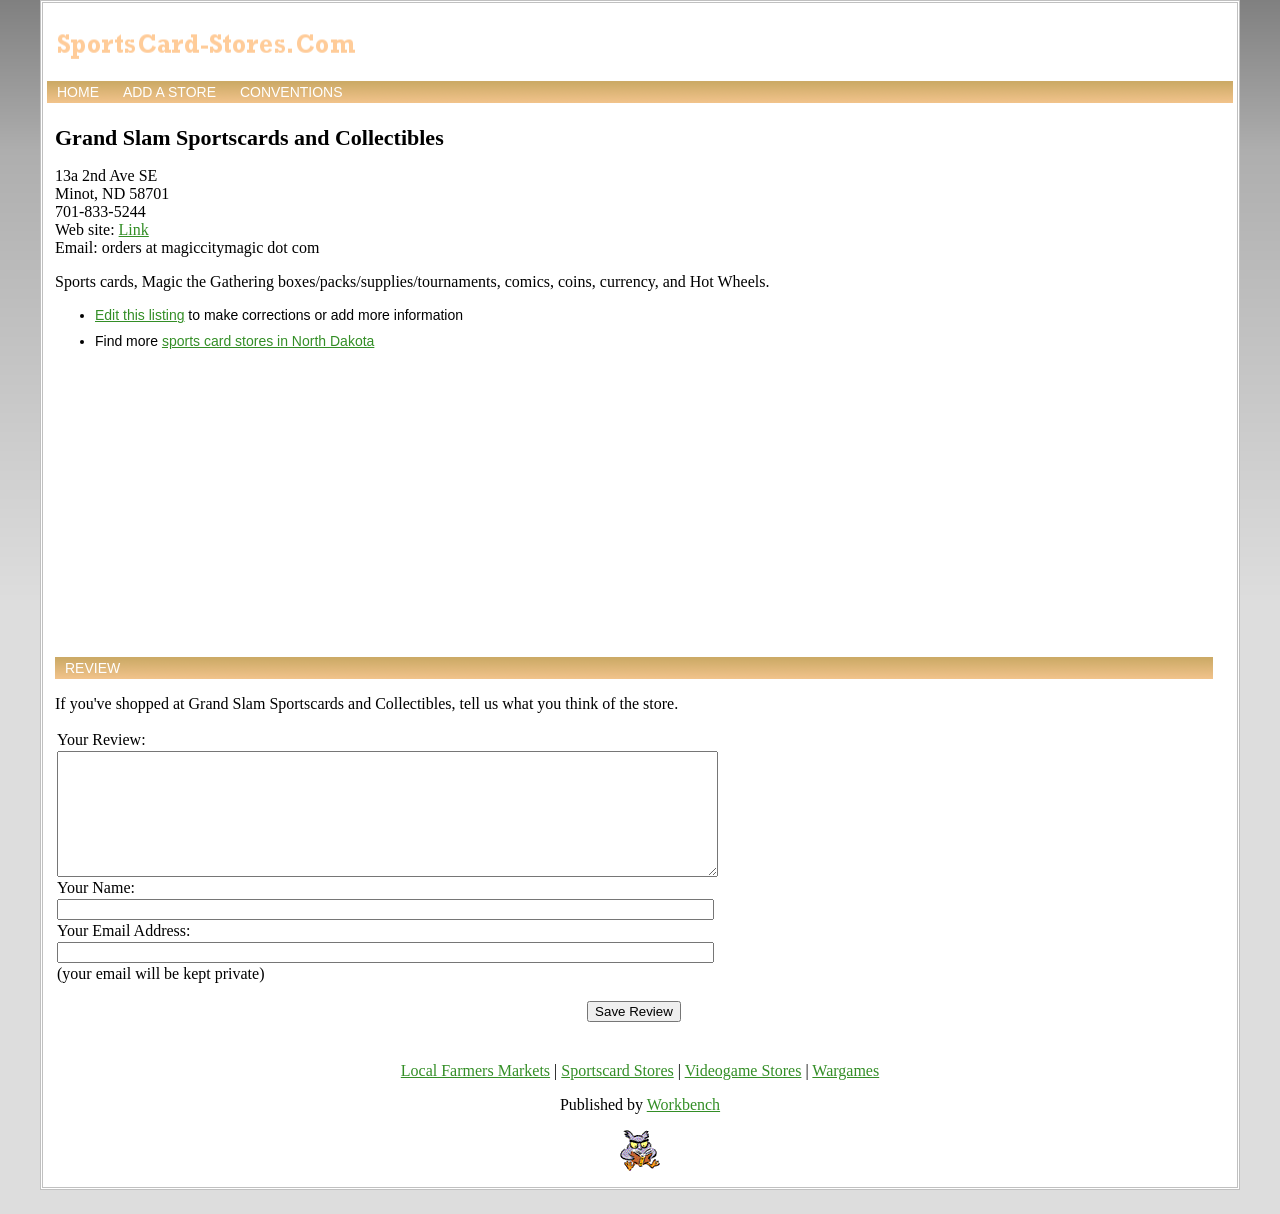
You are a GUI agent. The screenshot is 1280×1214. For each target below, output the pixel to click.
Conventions (291, 92)
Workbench (683, 1128)
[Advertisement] (634, 503)
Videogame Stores (743, 1094)
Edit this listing (139, 315)
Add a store (169, 92)
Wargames (845, 1094)
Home (78, 92)
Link (134, 229)
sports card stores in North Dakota (268, 341)
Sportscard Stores (617, 1094)
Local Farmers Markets (475, 1094)
